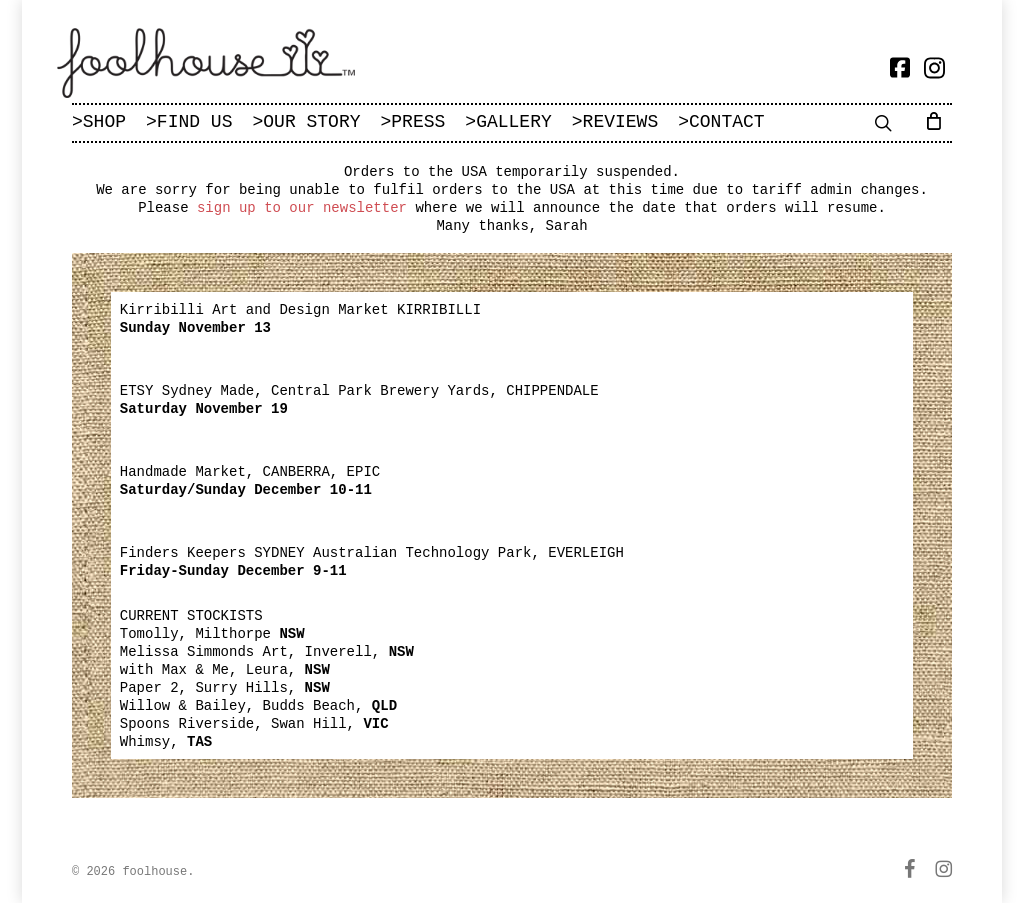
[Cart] (937, 120)
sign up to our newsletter (302, 208)
